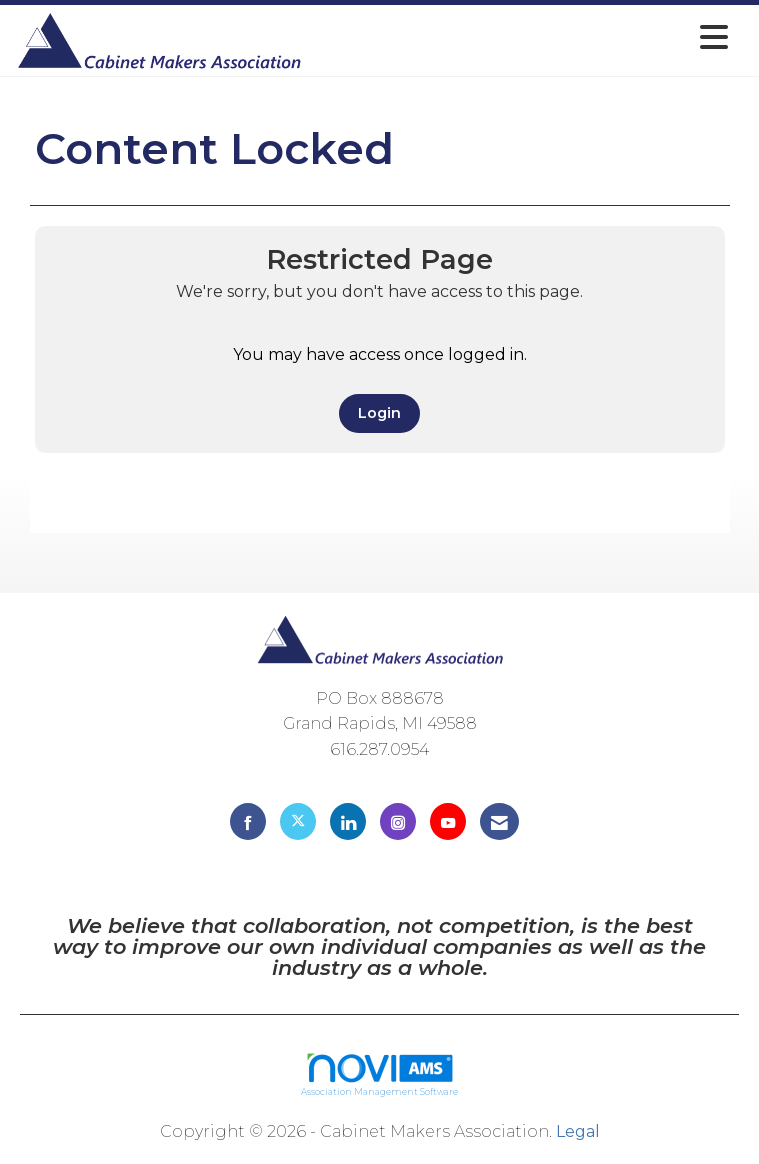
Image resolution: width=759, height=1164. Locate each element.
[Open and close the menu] (521, 37)
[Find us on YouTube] (448, 821)
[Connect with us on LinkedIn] (348, 821)
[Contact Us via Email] (499, 821)
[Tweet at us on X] (298, 821)
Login (379, 413)
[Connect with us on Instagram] (398, 821)
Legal (578, 1131)
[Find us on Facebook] (248, 821)
